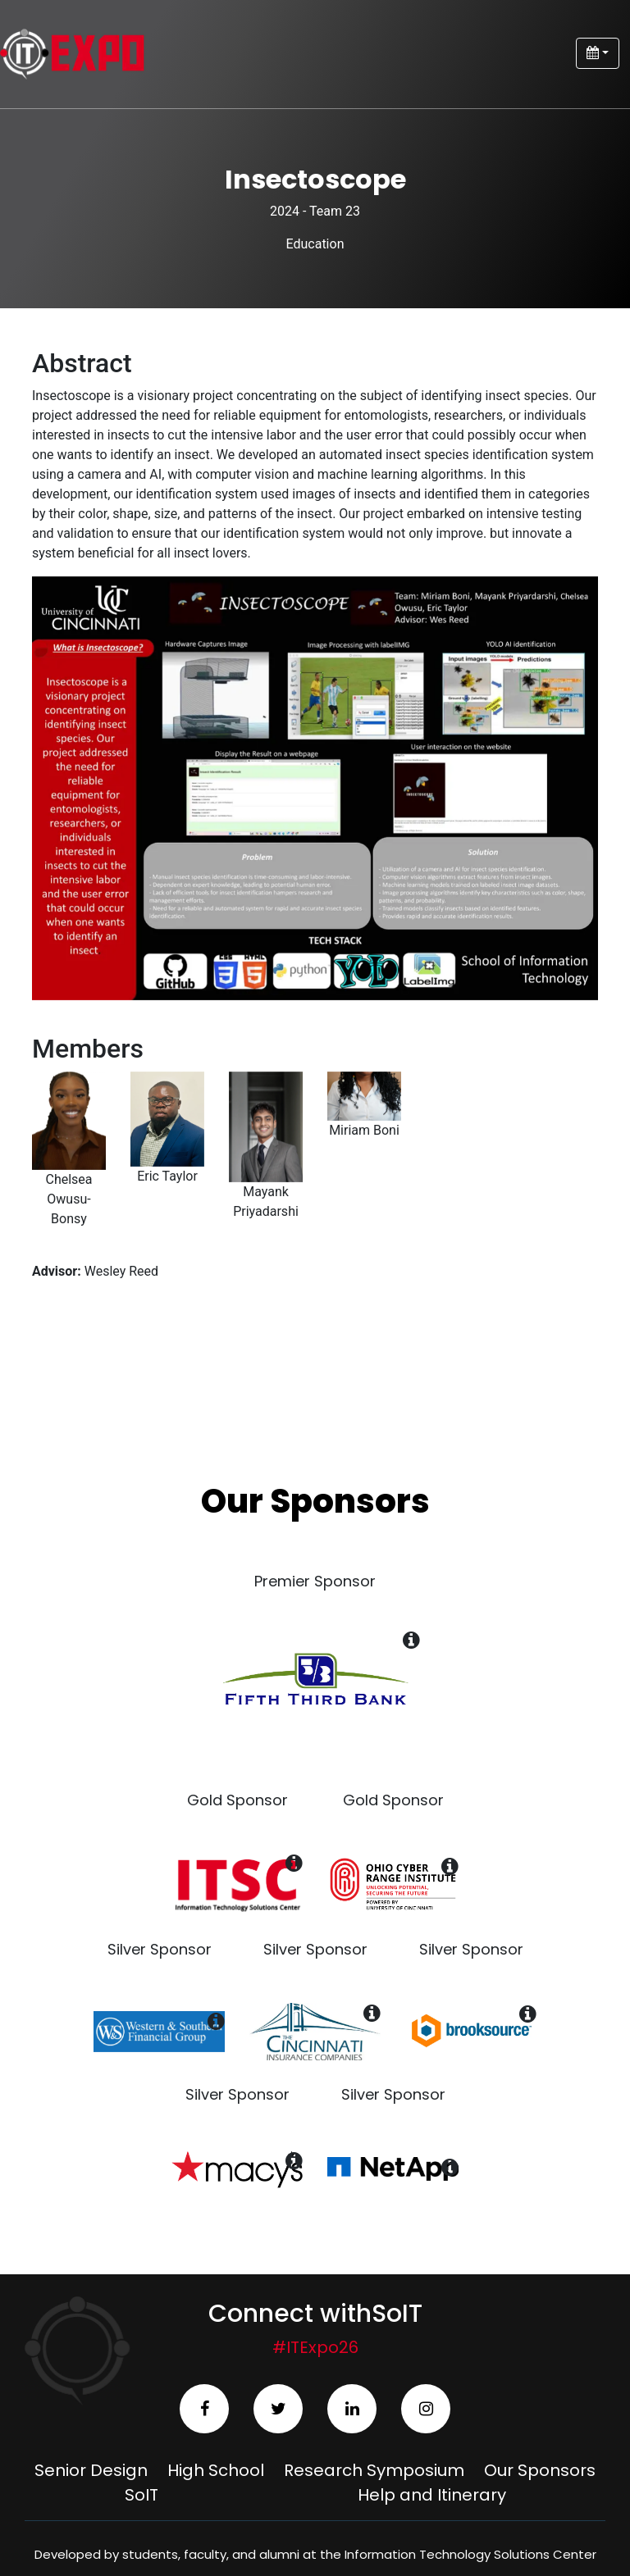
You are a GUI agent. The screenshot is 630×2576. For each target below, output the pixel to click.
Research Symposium (374, 2470)
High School (215, 2470)
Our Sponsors (540, 2470)
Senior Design (91, 2470)
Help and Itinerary (432, 2494)
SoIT (141, 2494)
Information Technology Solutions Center (470, 2554)
